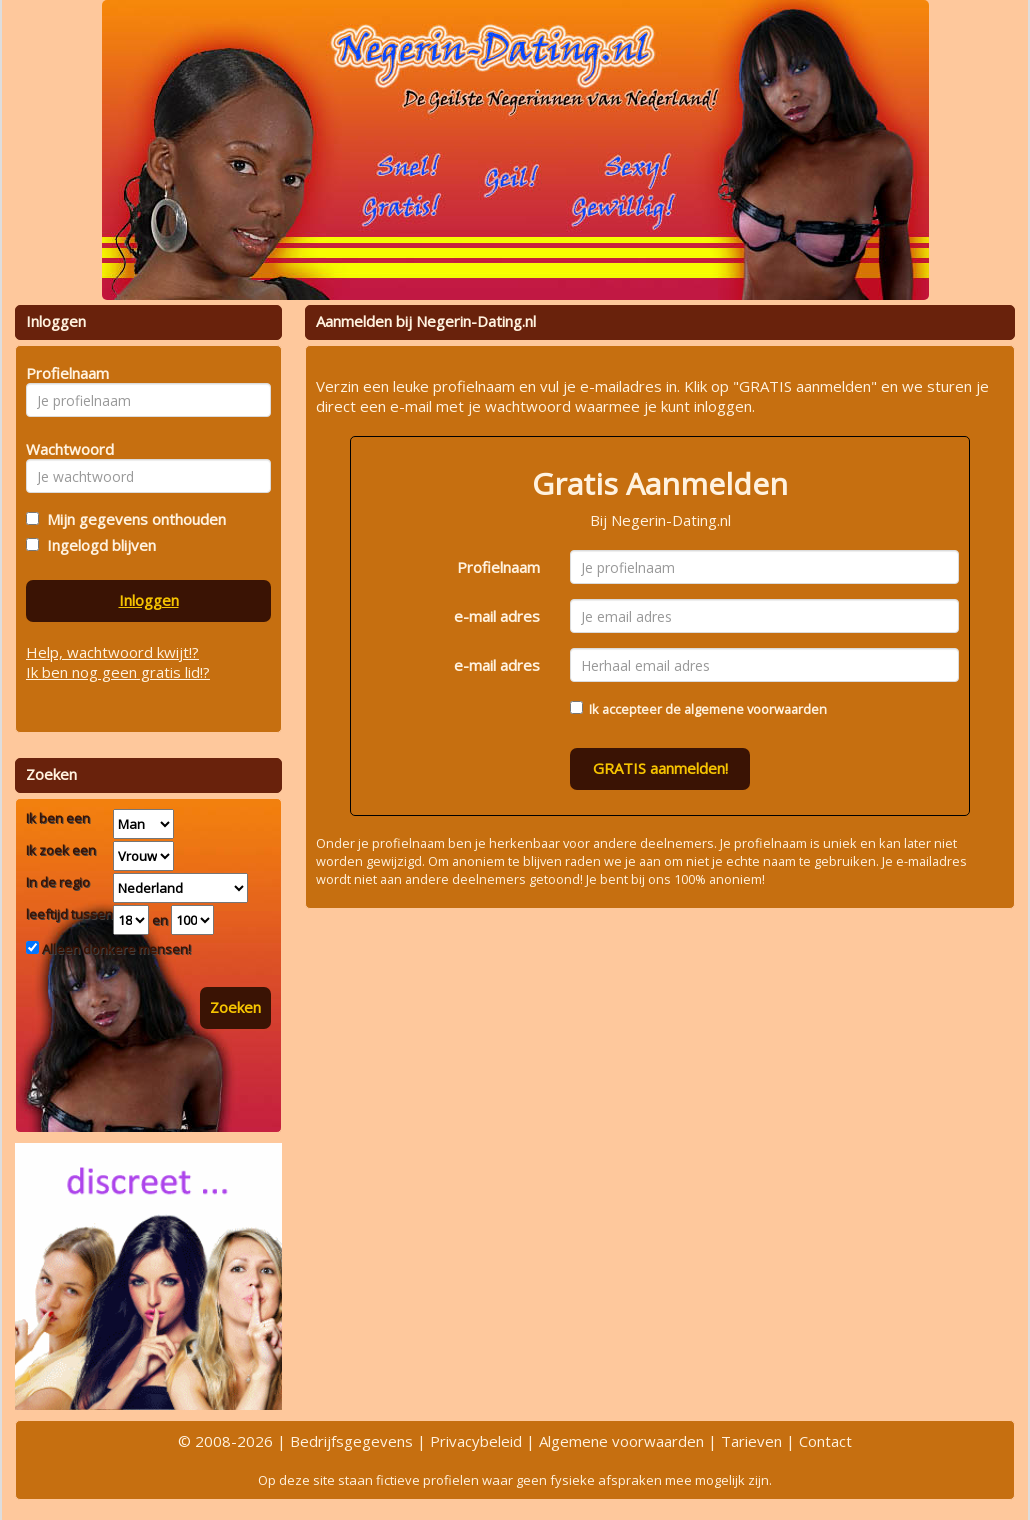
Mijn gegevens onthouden (132, 519)
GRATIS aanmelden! (660, 768)
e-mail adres (497, 616)
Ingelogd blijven (97, 545)
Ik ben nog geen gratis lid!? (118, 672)
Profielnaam (498, 567)
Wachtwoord (64, 449)
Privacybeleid (476, 1441)
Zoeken (235, 1007)
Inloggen (149, 600)
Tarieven (751, 1441)
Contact (825, 1441)
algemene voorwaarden (755, 709)
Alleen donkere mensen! (115, 949)
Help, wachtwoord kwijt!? (112, 652)
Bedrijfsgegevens (351, 1441)
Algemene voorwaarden (621, 1441)
